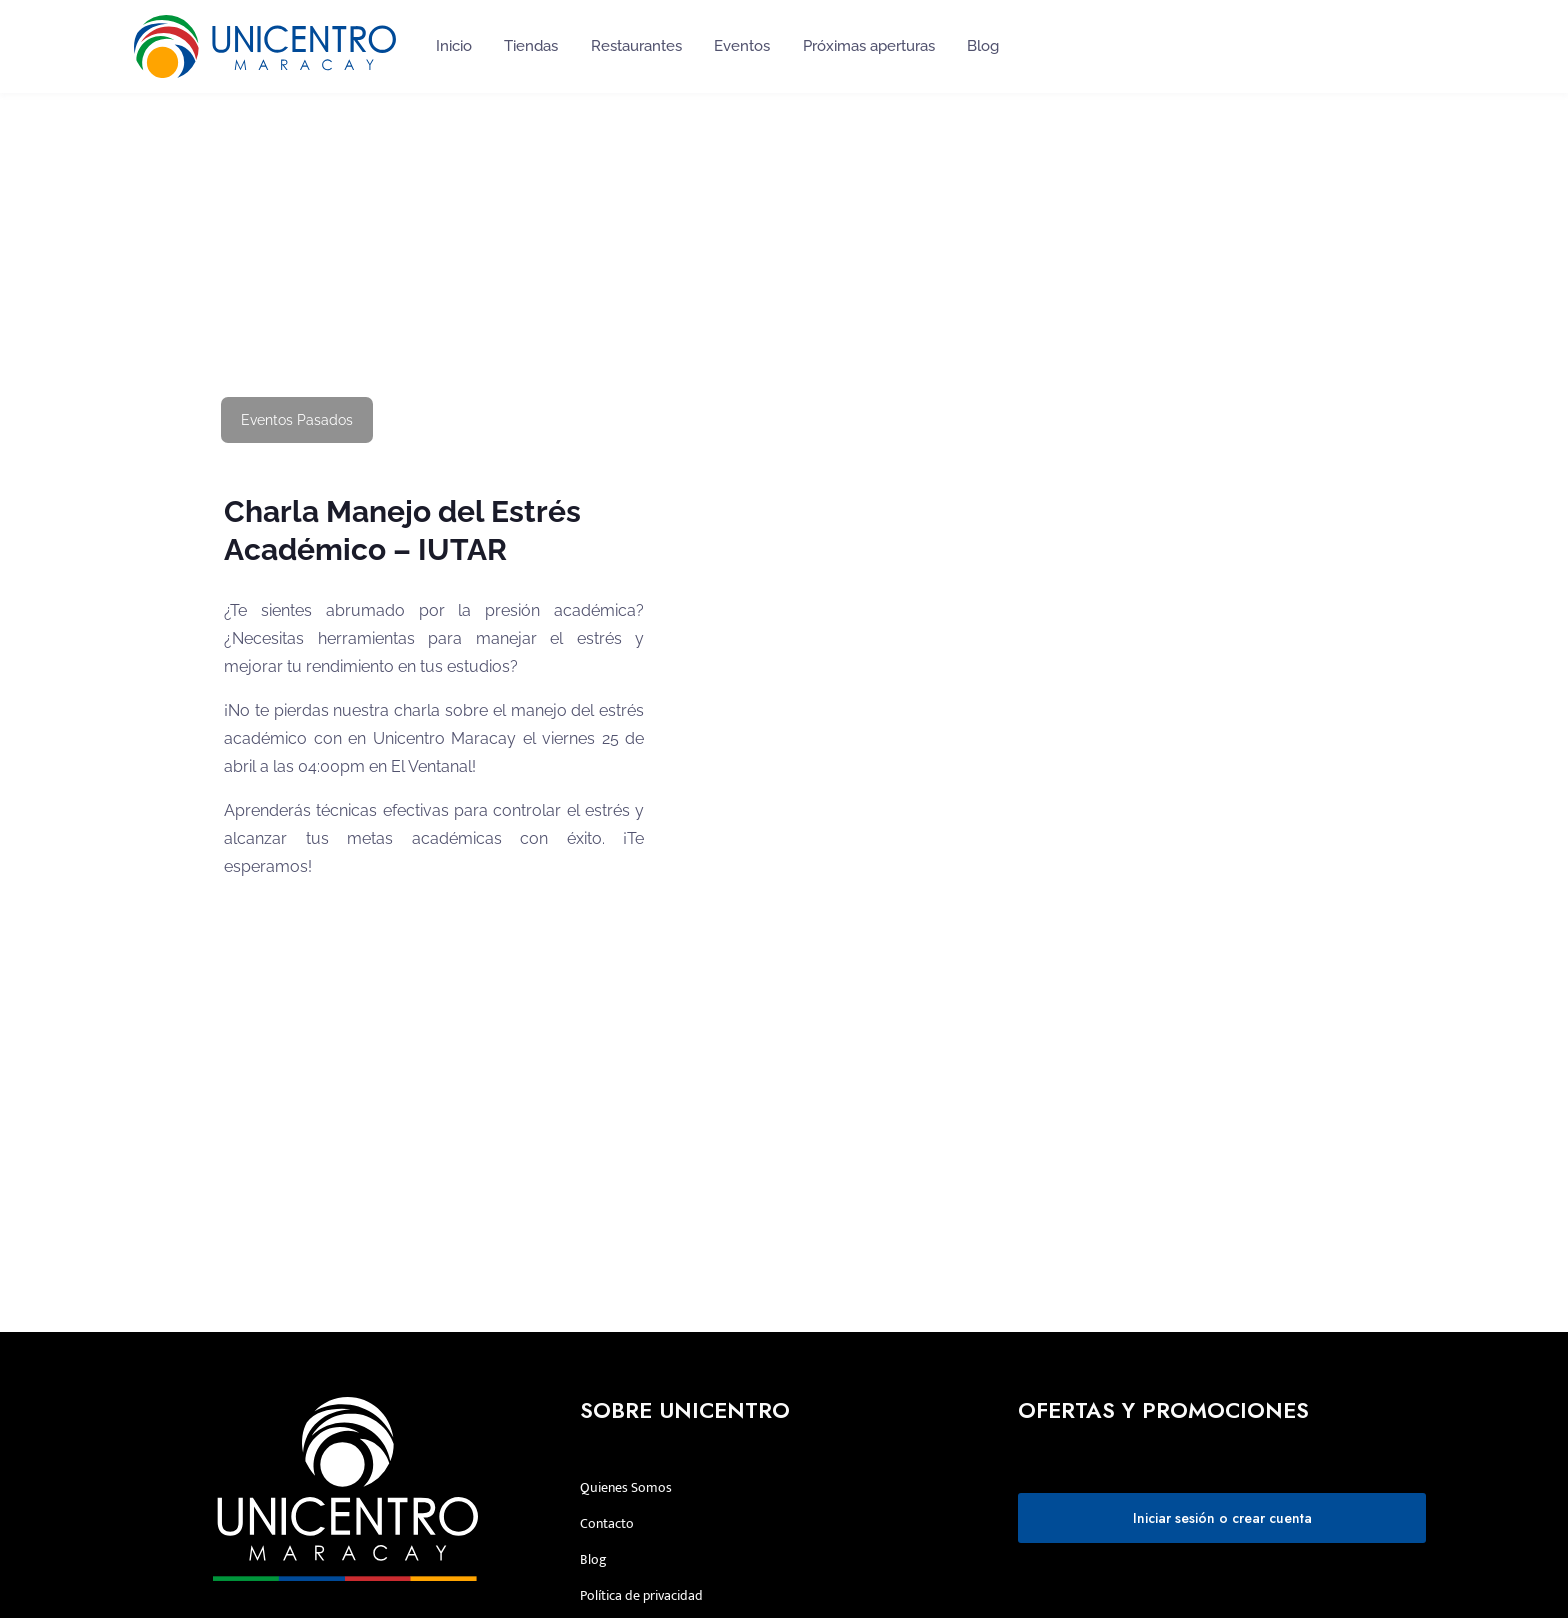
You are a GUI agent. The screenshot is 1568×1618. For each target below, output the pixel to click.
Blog (983, 46)
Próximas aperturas (869, 46)
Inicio (454, 46)
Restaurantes (636, 46)
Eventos (742, 46)
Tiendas (531, 46)
